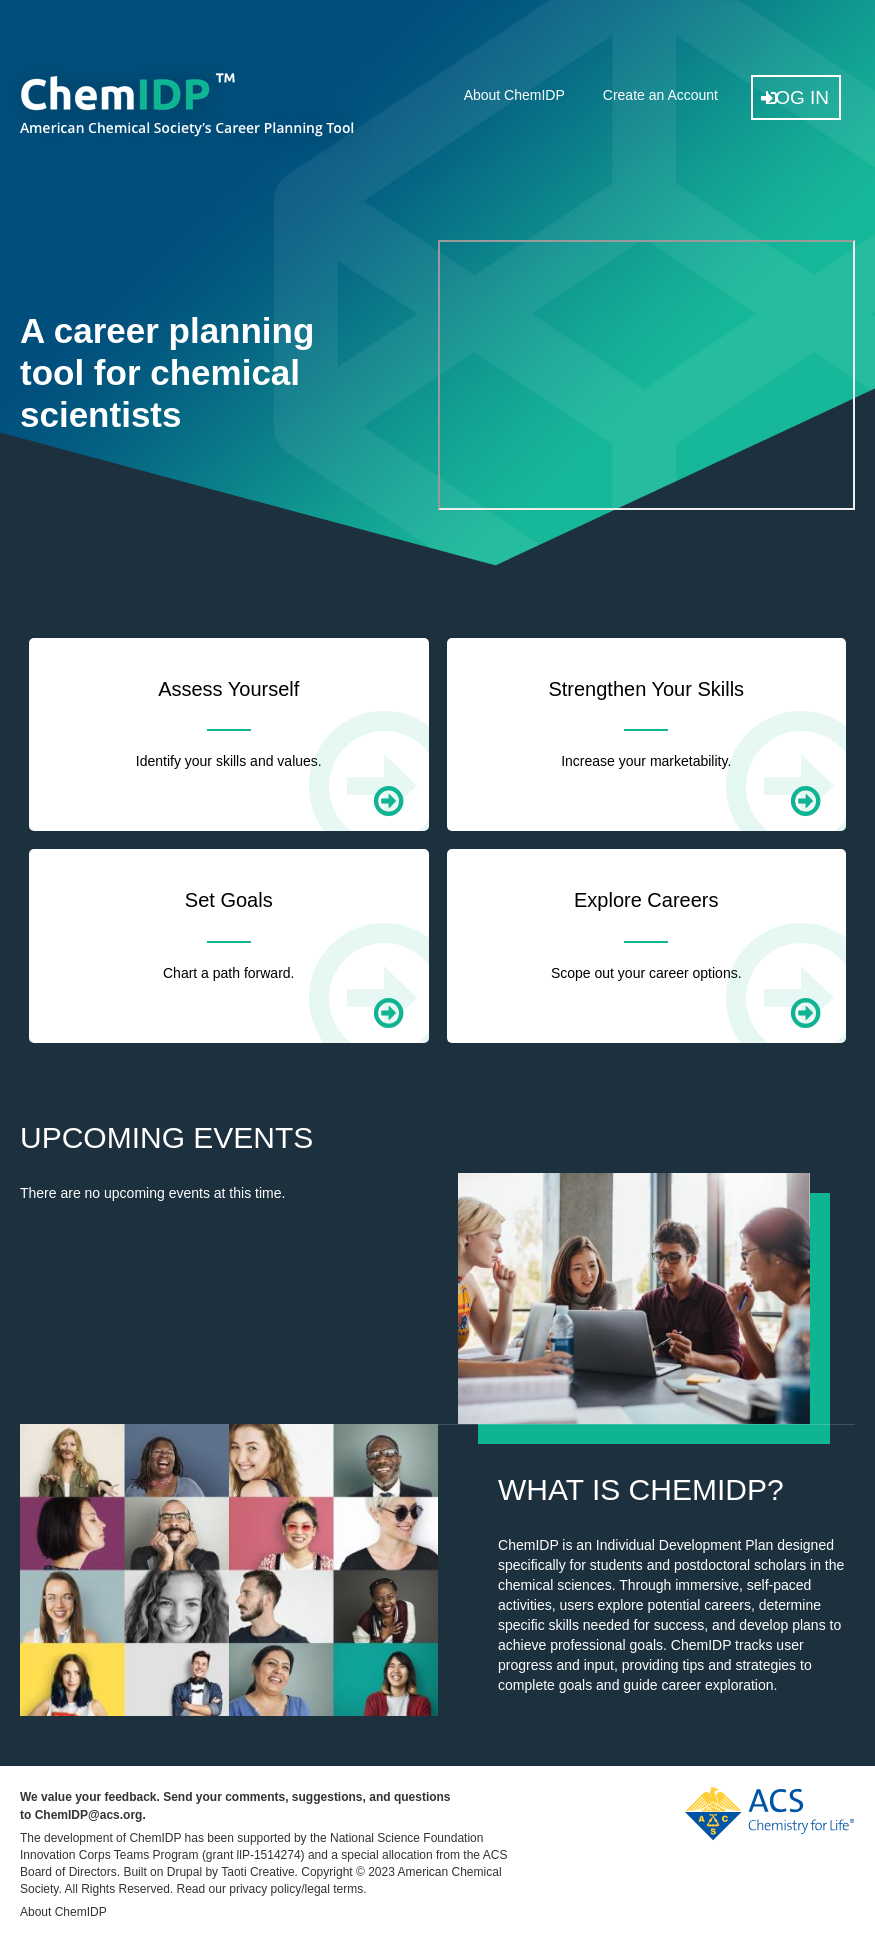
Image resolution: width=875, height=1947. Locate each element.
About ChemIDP (514, 95)
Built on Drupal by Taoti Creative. (210, 1872)
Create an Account (660, 95)
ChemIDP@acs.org (89, 1815)
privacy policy (265, 1889)
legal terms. (336, 1889)
